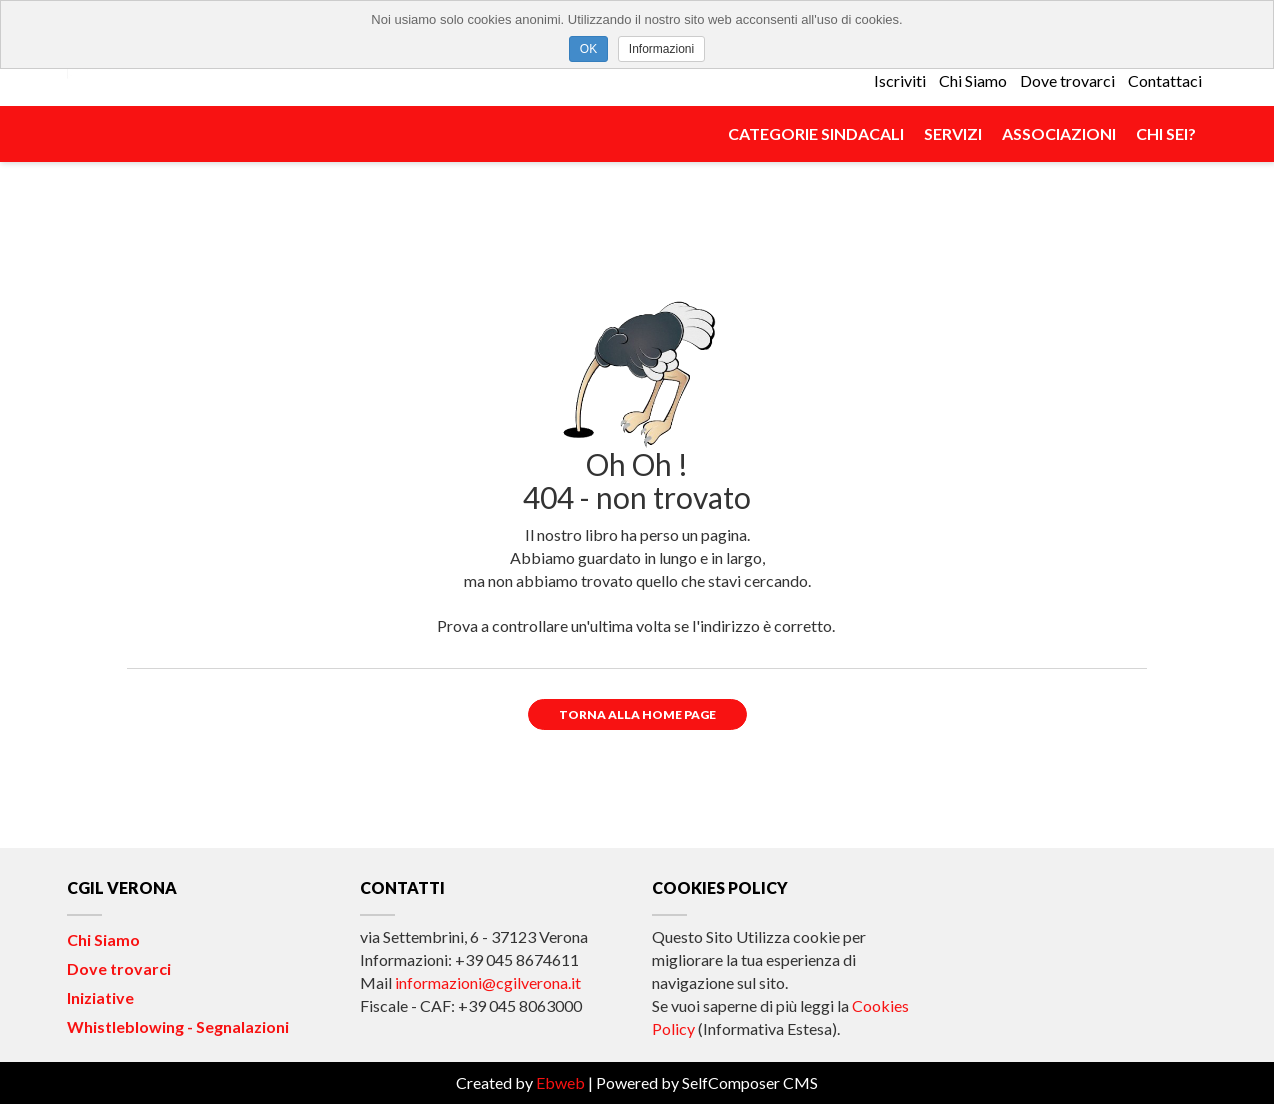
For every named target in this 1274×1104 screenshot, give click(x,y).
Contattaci (1165, 80)
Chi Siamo (973, 80)
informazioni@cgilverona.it (488, 982)
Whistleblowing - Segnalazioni (178, 1026)
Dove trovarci (1067, 80)
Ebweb (560, 1082)
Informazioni (661, 49)
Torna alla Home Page (637, 714)
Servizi (953, 133)
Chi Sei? (1166, 133)
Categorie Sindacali (816, 133)
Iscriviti (900, 80)
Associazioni (1059, 133)
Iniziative (100, 997)
